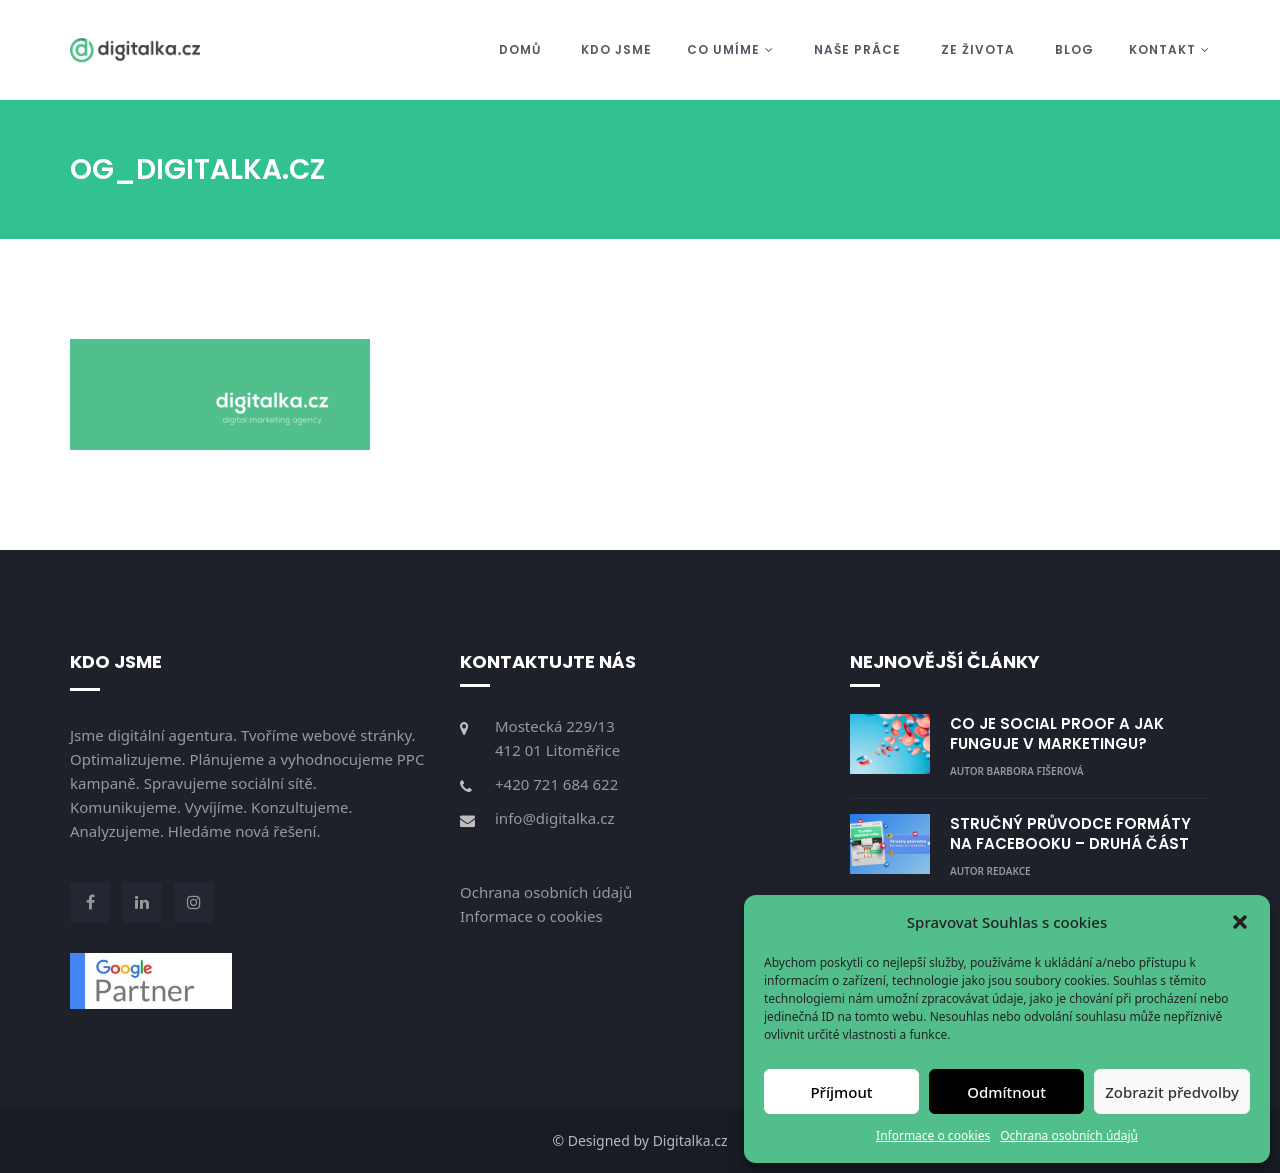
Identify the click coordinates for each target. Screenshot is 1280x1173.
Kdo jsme (616, 49)
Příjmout (841, 1092)
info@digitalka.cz (554, 818)
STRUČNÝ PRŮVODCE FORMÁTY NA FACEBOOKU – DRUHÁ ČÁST (1070, 834)
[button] (1240, 922)
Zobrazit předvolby (1172, 1092)
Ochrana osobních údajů (1069, 1135)
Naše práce (857, 49)
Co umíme (730, 49)
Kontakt (1169, 49)
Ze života (978, 49)
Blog (1074, 49)
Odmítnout (1006, 1092)
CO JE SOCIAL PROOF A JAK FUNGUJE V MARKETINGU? (1057, 734)
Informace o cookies (933, 1135)
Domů (520, 49)
